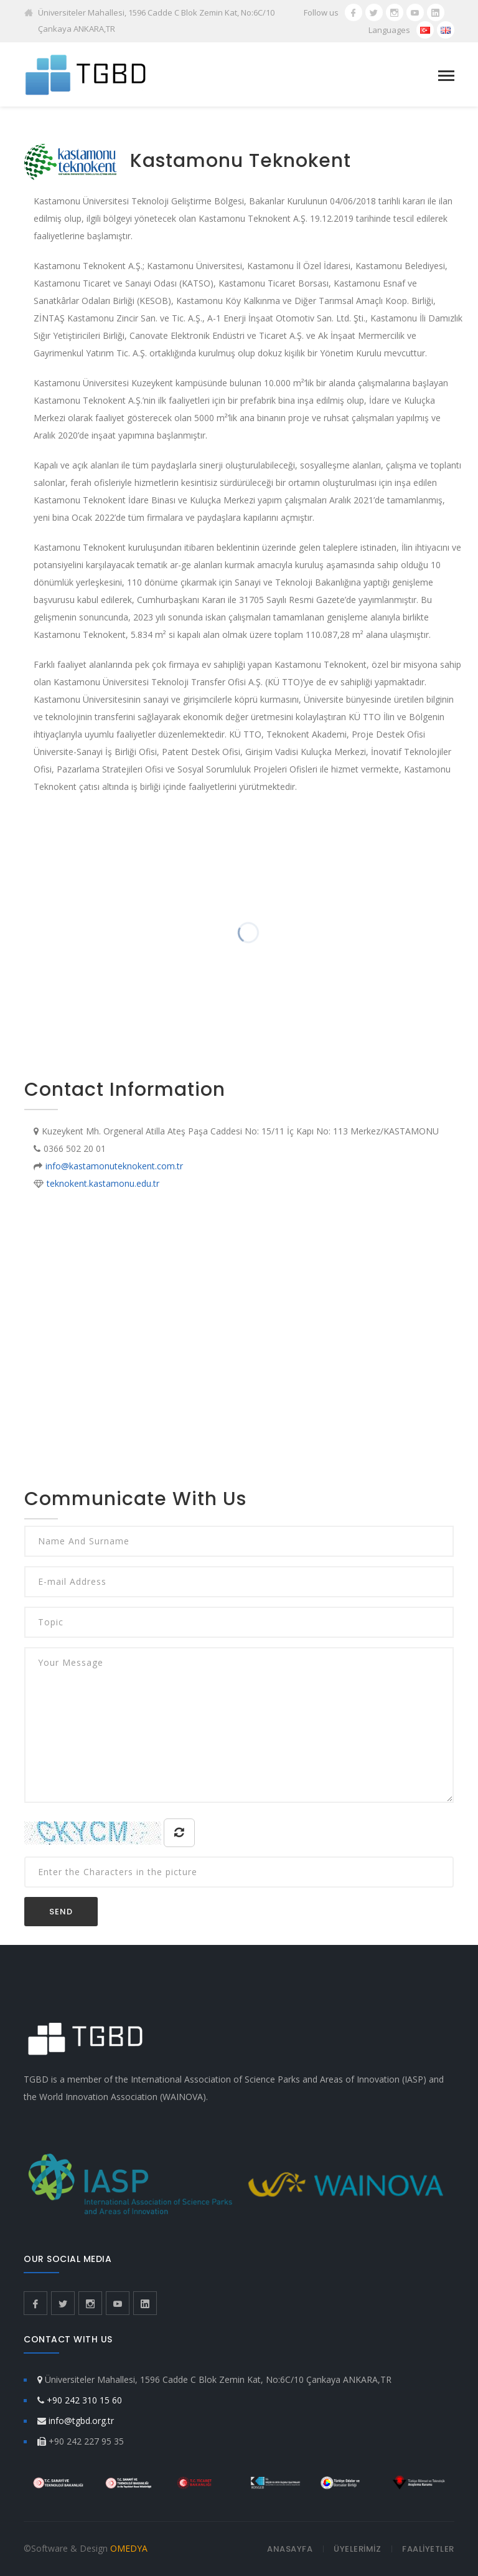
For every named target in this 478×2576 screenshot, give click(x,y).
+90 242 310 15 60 (84, 2400)
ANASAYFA (289, 2549)
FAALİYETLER (428, 2549)
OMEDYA (129, 2548)
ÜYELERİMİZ (357, 2549)
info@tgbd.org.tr (81, 2420)
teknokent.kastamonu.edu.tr (103, 1183)
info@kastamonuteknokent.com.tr (114, 1166)
